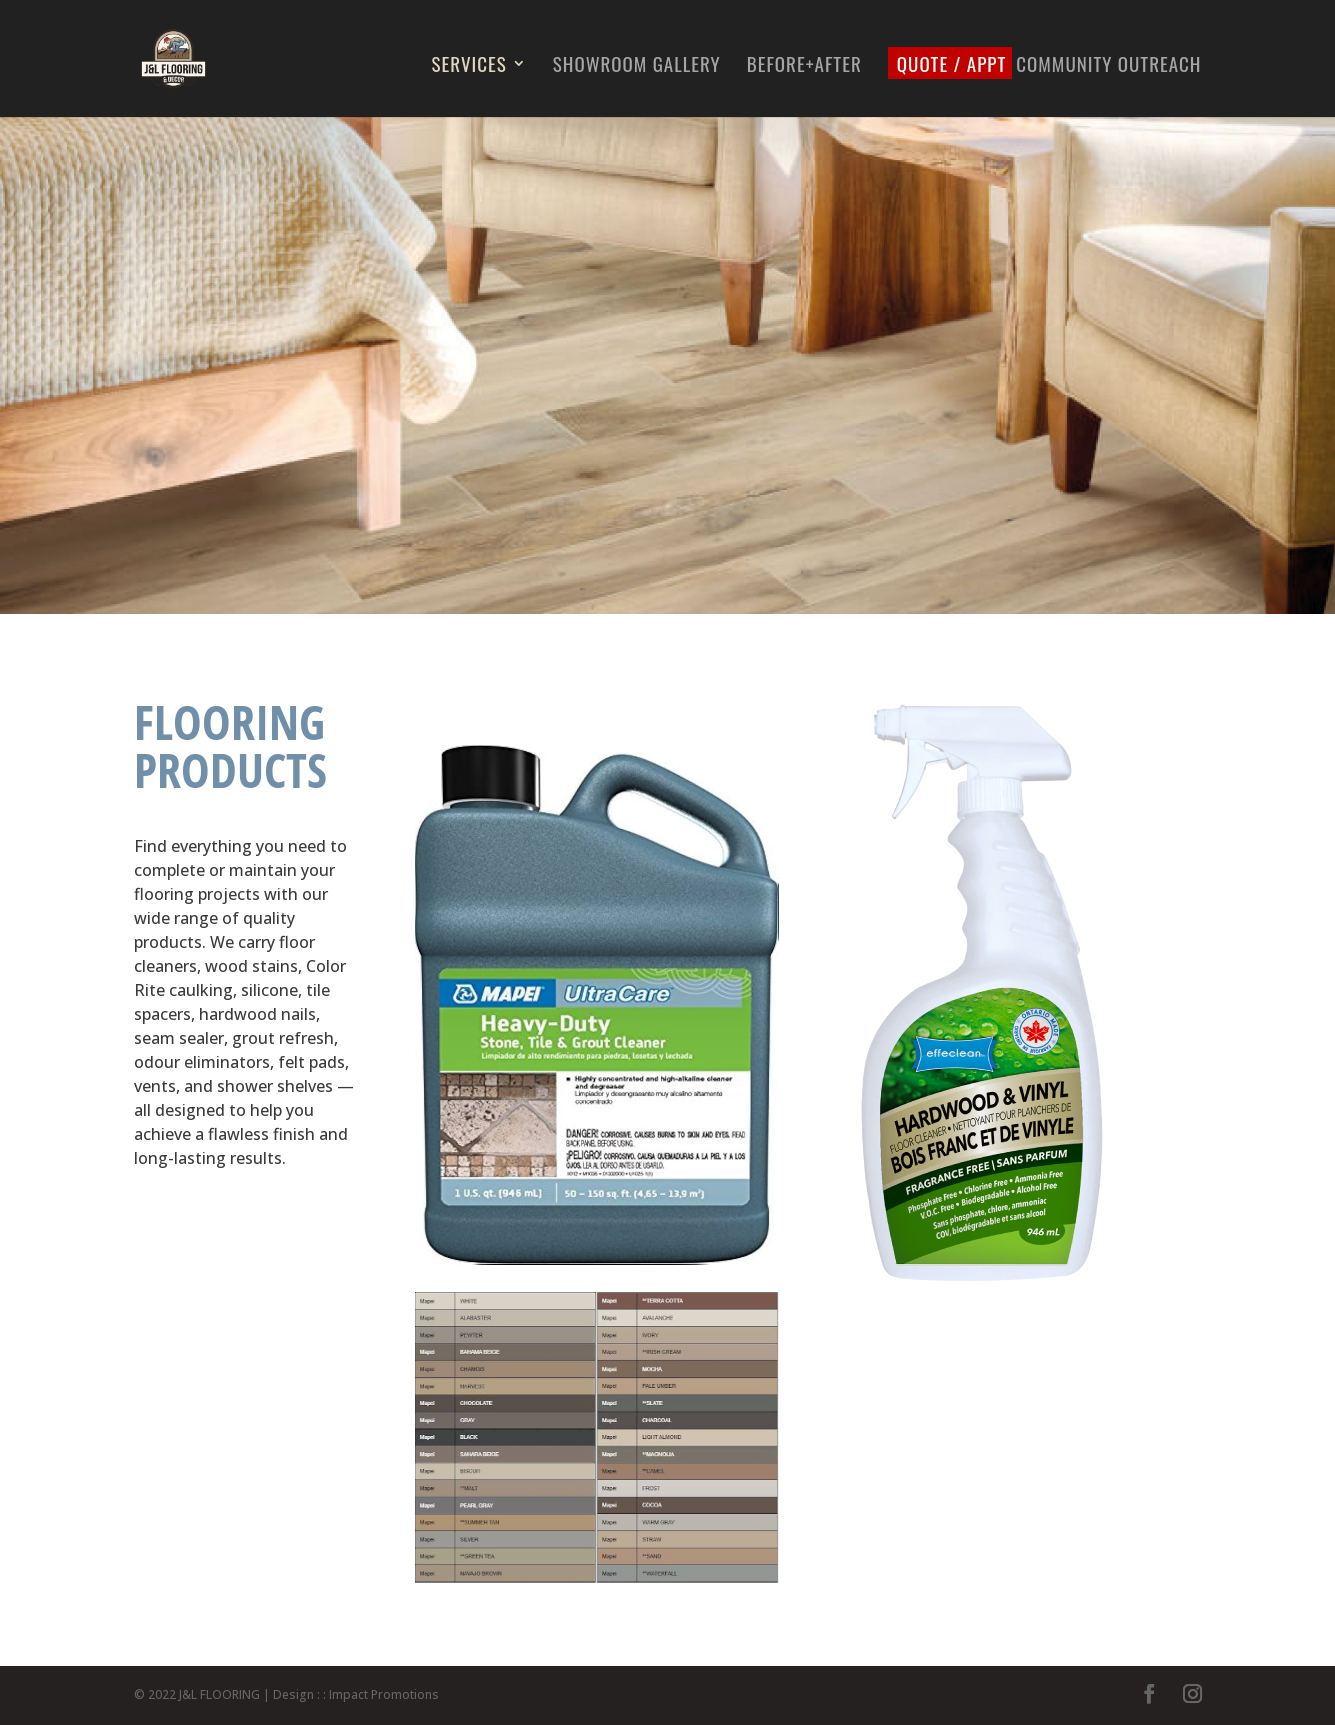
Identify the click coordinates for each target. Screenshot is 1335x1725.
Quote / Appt (952, 63)
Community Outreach (1108, 66)
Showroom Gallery (637, 66)
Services (468, 66)
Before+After (804, 66)
